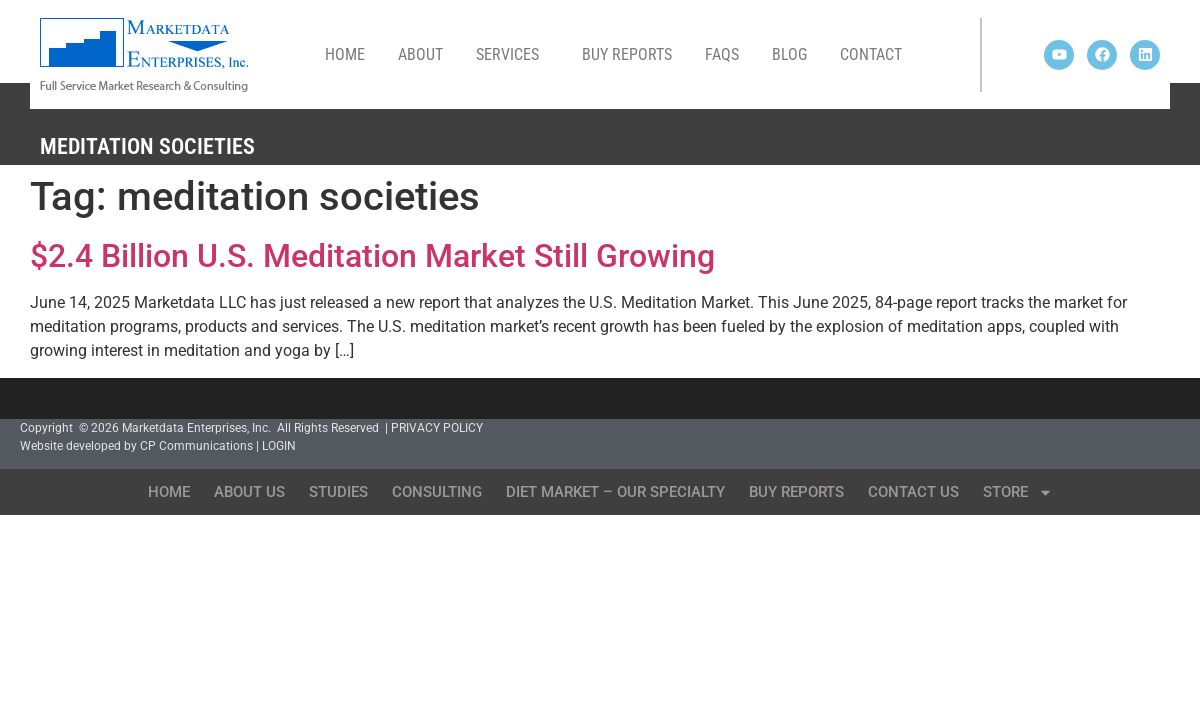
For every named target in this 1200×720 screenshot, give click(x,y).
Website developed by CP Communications (136, 446)
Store (1018, 492)
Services (512, 55)
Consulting (437, 492)
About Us (249, 492)
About (420, 54)
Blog (789, 54)
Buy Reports (627, 54)
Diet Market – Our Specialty (615, 492)
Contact (871, 54)
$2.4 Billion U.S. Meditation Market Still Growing (372, 256)
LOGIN (279, 446)
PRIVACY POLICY (437, 428)
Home (345, 54)
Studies (338, 492)
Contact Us (913, 492)
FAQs (722, 54)
